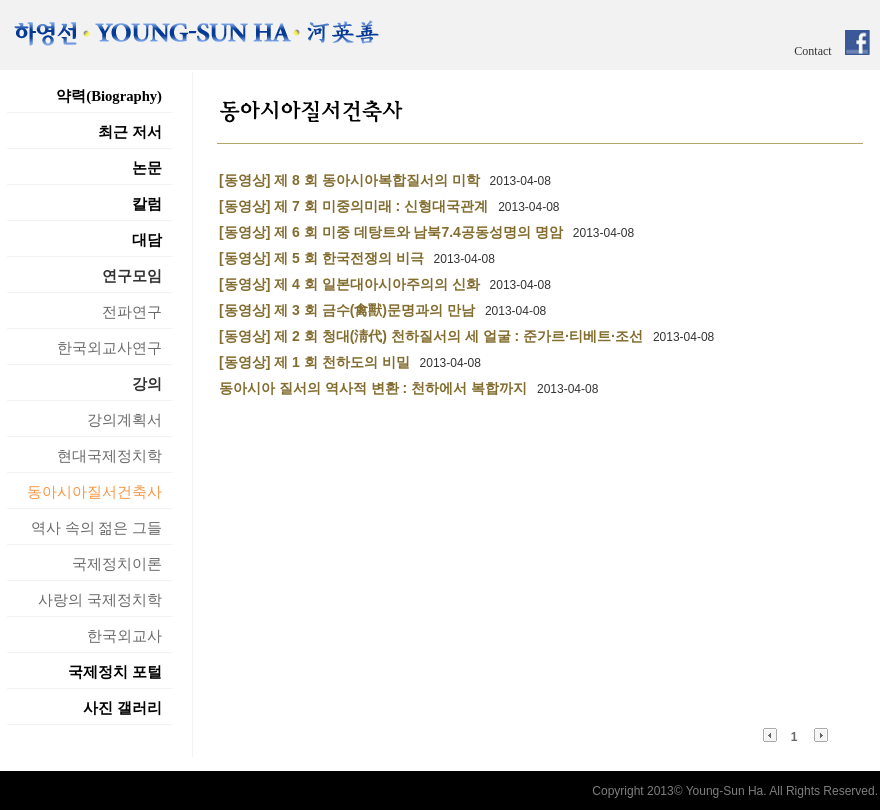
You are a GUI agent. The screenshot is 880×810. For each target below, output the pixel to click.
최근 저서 (130, 132)
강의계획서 (124, 420)
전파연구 (132, 312)
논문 (147, 168)
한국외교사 (124, 636)
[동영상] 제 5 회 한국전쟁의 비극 (321, 258)
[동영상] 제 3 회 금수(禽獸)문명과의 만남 (347, 310)
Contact (812, 51)
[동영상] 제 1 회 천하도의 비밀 (314, 362)
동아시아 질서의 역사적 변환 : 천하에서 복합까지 (373, 388)
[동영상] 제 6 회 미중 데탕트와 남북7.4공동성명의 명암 (391, 232)
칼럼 (147, 204)
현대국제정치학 (109, 456)
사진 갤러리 (122, 708)
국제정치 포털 (115, 672)
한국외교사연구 (109, 348)
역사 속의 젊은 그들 (96, 528)
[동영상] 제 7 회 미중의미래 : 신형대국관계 (353, 206)
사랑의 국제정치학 (100, 600)
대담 (147, 240)
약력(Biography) (109, 96)
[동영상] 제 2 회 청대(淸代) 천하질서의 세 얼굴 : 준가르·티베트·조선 (431, 336)
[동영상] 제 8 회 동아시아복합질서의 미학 (349, 180)
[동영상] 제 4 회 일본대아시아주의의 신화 (349, 284)
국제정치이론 (117, 564)
